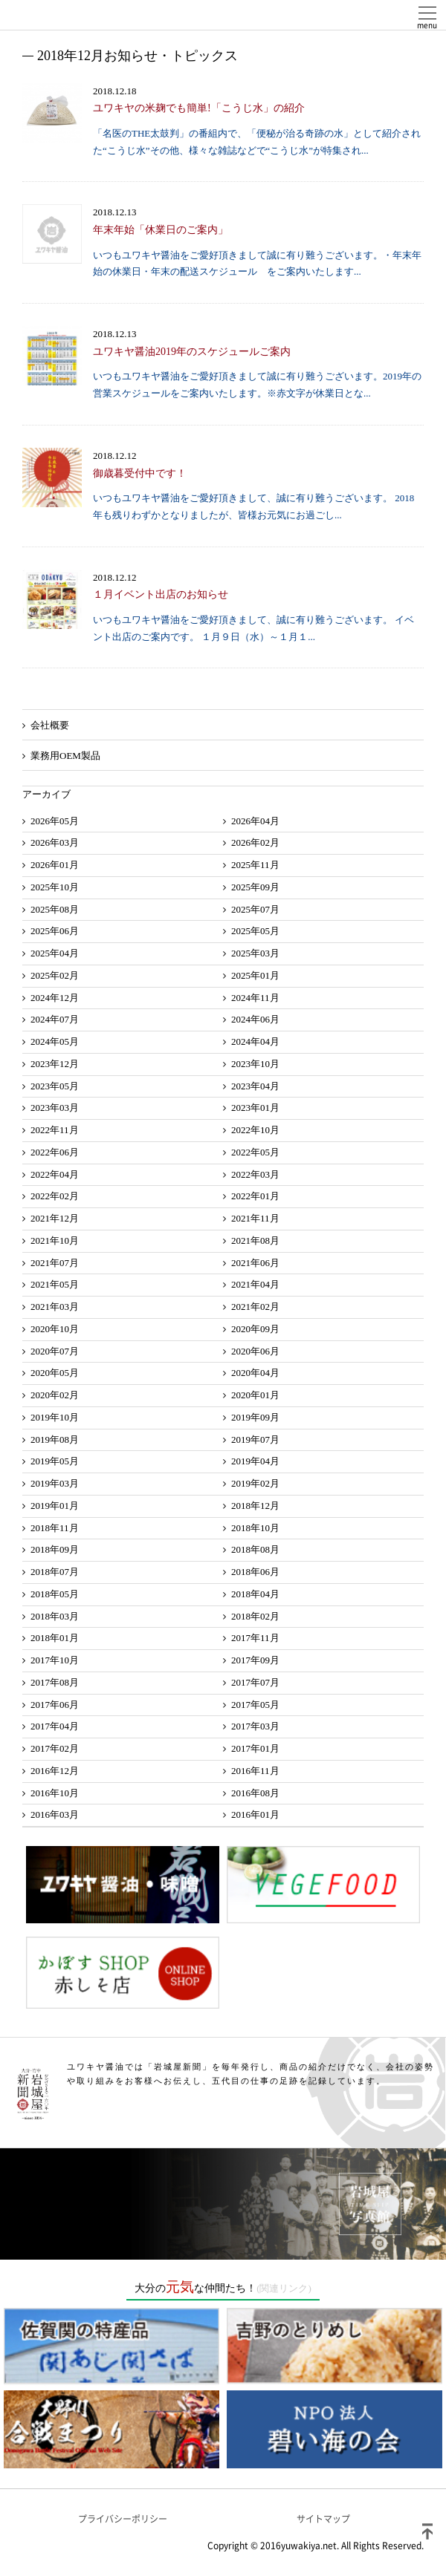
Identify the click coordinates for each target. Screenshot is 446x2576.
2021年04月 (255, 1284)
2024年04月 (255, 1041)
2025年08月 (54, 909)
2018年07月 (54, 1571)
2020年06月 (255, 1351)
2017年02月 (54, 1748)
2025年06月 (54, 930)
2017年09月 (255, 1660)
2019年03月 (54, 1483)
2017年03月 (255, 1726)
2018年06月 (255, 1571)
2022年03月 (255, 1174)
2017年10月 (54, 1660)
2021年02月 (255, 1306)
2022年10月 (255, 1129)
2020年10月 (54, 1328)
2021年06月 (255, 1262)
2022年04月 (54, 1174)
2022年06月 (54, 1152)
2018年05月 (54, 1594)
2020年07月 (54, 1351)
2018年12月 (255, 1505)
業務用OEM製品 (65, 755)
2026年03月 (54, 842)
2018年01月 (54, 1637)
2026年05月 (54, 820)
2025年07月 (255, 909)
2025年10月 (54, 887)
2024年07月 (54, 1019)
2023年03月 (54, 1107)
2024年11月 (255, 997)
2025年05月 (255, 930)
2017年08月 (54, 1682)
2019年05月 (54, 1461)
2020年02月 (54, 1395)
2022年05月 (255, 1152)
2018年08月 (255, 1549)
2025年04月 (54, 953)
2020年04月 (255, 1372)
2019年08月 (54, 1439)
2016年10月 (54, 1793)
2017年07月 (255, 1682)
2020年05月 (54, 1372)
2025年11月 (255, 864)
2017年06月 (54, 1704)
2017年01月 (255, 1748)
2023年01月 (255, 1107)
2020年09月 (255, 1328)
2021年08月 (255, 1240)
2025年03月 (255, 953)
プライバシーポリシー (122, 2519)
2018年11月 (54, 1527)
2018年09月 (54, 1549)
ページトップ (427, 2531)
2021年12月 (54, 1218)
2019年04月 (255, 1461)
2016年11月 (255, 1770)
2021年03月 (54, 1306)
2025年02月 (54, 975)
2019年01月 (54, 1505)
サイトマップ (323, 2519)
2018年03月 (54, 1616)
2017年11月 (255, 1637)
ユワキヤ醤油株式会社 (67, 15)
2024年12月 (54, 997)
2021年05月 (54, 1284)
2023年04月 (255, 1086)
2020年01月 (255, 1395)
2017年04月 (54, 1726)
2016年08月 (255, 1793)
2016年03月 (54, 1814)
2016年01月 (255, 1814)
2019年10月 (54, 1417)
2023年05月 (54, 1086)
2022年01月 (255, 1195)
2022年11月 (54, 1129)
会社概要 (49, 725)
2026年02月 (255, 842)
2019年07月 (255, 1439)
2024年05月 (54, 1041)
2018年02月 (255, 1616)
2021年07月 (54, 1262)
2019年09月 (255, 1417)
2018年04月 (255, 1594)
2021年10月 (54, 1240)
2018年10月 (255, 1527)
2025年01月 (255, 975)
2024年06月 (255, 1019)
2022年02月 (54, 1195)
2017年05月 (255, 1704)
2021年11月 (255, 1218)
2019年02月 (255, 1483)
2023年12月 (54, 1063)
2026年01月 (54, 864)
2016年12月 (54, 1770)
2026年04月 (255, 820)
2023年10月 (255, 1063)
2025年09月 (255, 887)
